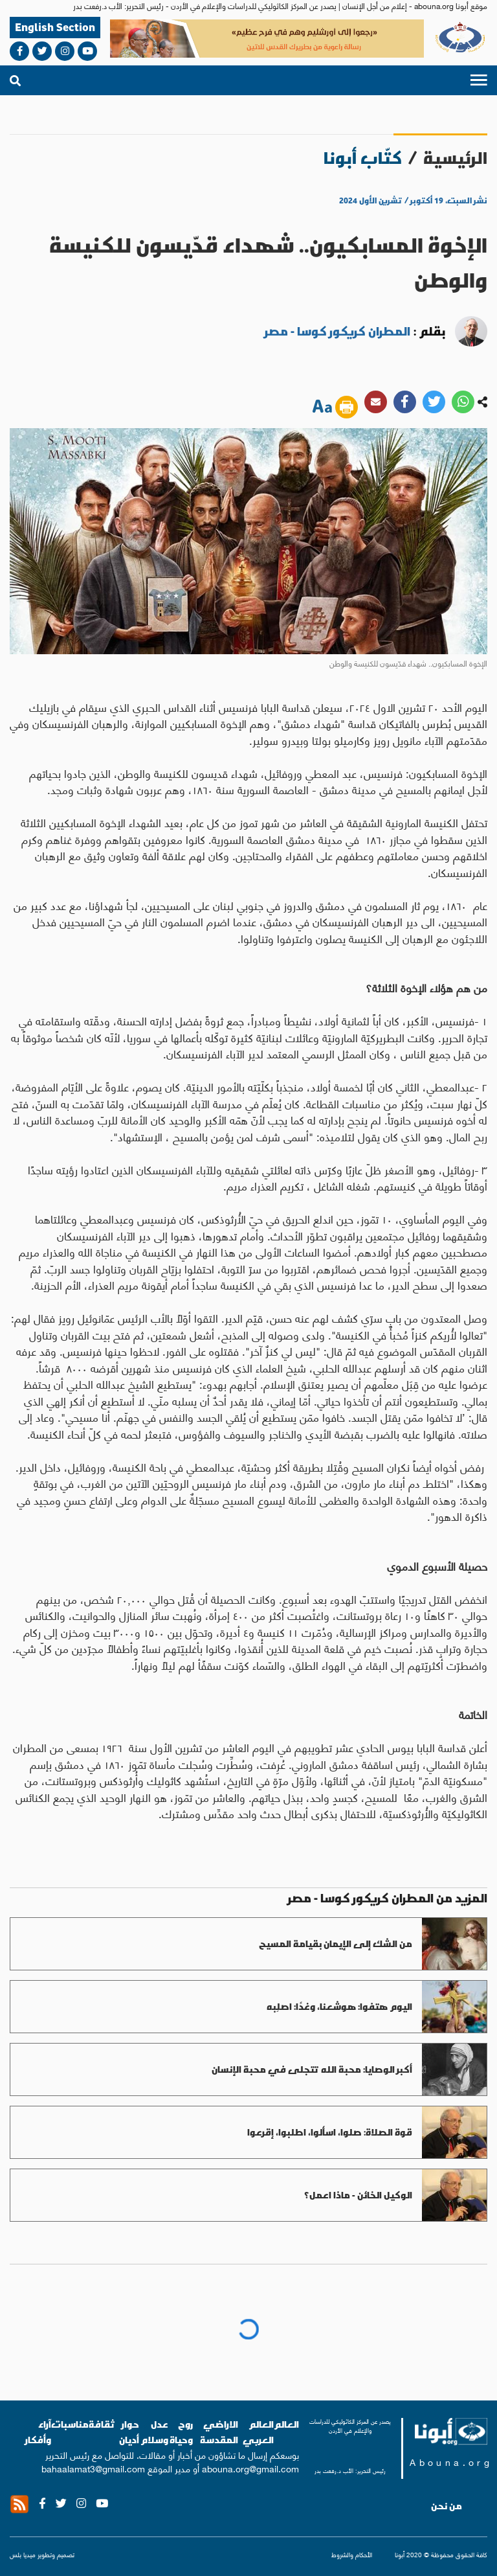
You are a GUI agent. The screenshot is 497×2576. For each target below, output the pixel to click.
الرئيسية (455, 158)
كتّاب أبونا (363, 158)
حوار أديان (129, 2432)
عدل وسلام (154, 2432)
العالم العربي (258, 2432)
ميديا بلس (23, 2554)
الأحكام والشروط (351, 2555)
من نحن (446, 2506)
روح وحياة (181, 2432)
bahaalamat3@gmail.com (93, 2467)
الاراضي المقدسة (219, 2432)
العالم (286, 2424)
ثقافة (102, 2424)
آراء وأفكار (38, 2432)
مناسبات (70, 2424)
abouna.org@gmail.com (250, 2467)
